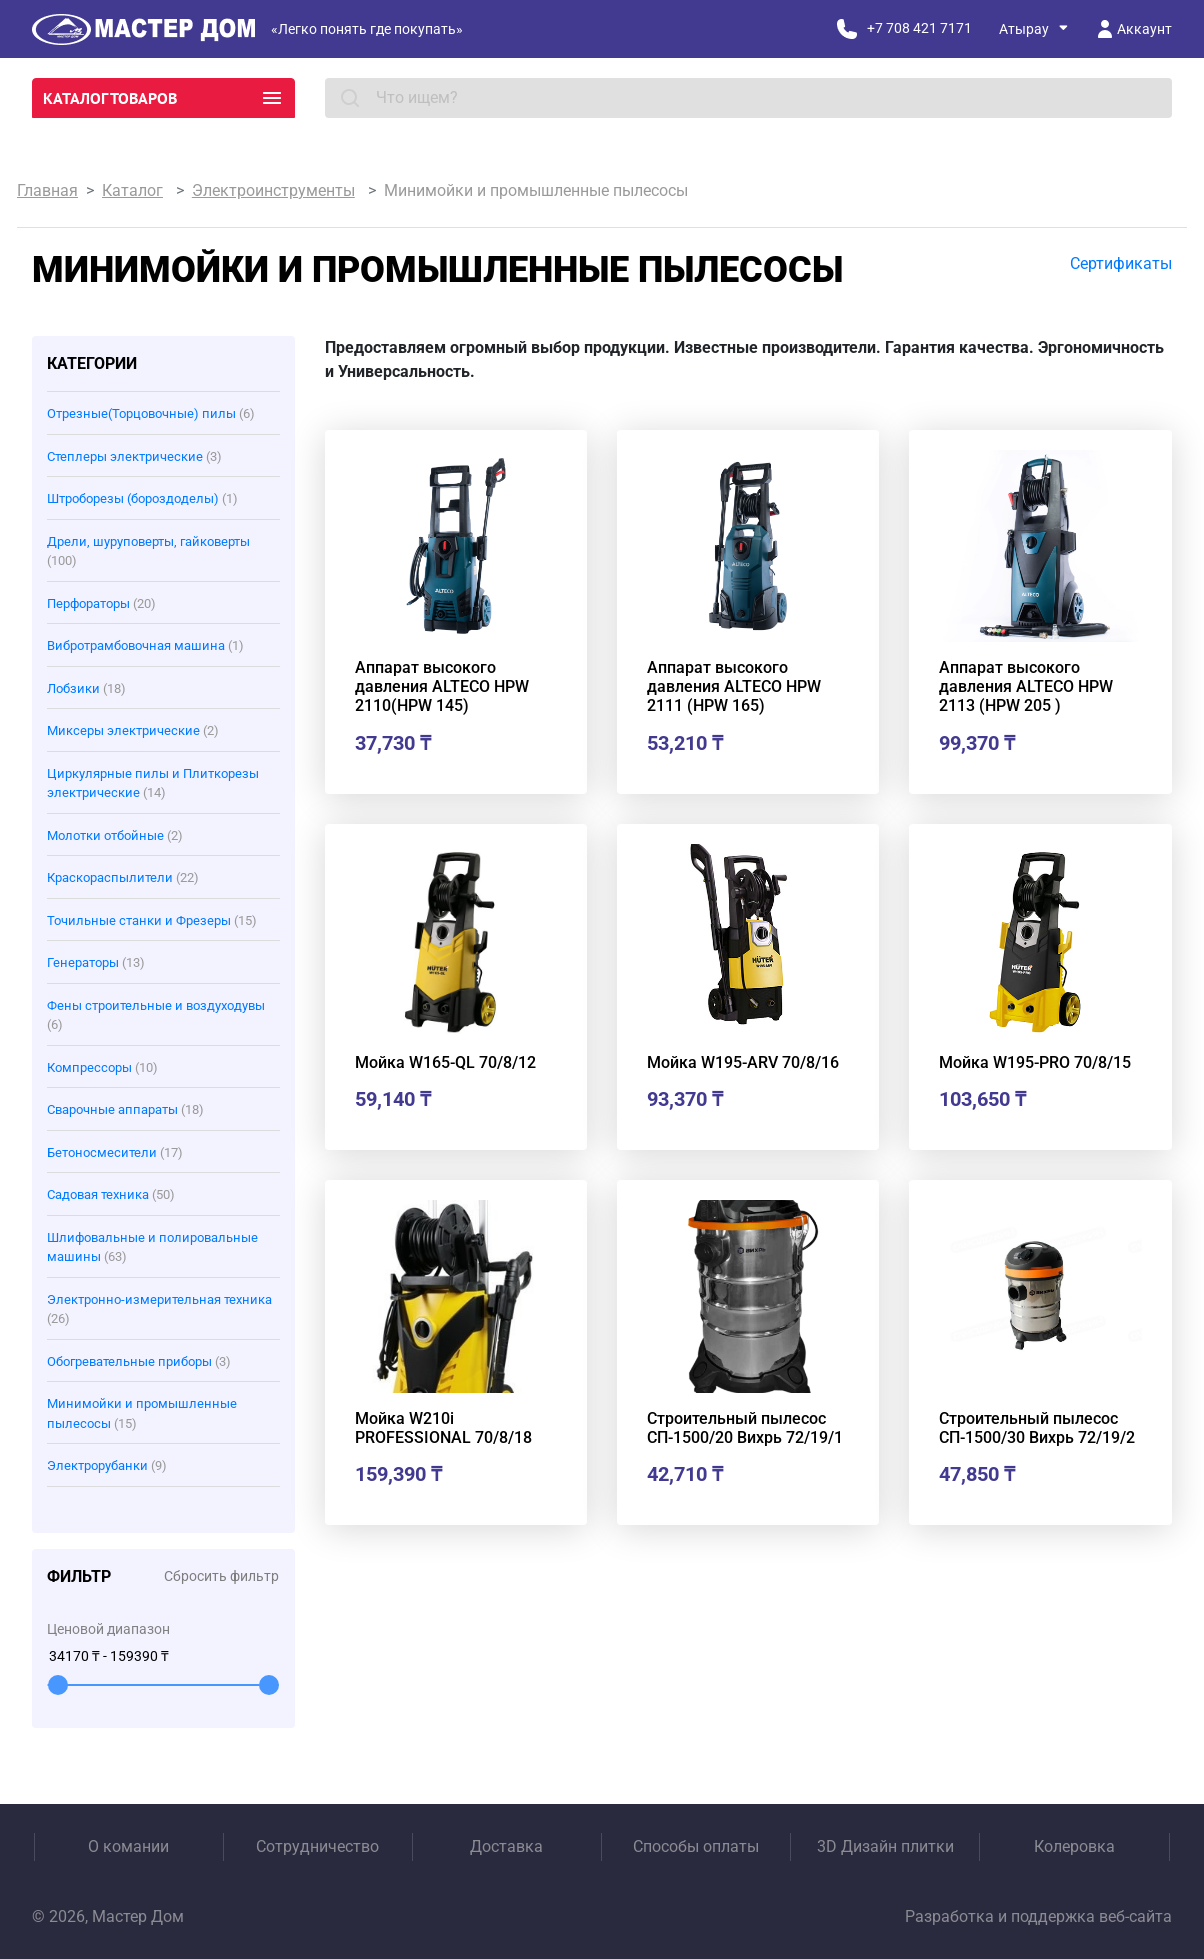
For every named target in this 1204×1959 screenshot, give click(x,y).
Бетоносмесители (115, 1152)
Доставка (506, 1846)
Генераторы (96, 962)
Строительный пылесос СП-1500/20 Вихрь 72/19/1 (745, 1428)
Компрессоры (102, 1067)
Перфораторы (101, 603)
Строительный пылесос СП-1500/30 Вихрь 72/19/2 (1037, 1428)
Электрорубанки (107, 1465)
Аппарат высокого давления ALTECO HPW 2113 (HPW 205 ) (1026, 686)
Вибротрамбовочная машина (145, 645)
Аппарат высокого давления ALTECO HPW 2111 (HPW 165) (734, 686)
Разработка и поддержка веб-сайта (1038, 1916)
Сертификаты (1121, 263)
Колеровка (1074, 1846)
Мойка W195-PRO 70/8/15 (1035, 1062)
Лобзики (86, 688)
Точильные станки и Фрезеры (152, 920)
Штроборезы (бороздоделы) (142, 498)
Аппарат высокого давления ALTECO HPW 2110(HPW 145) (442, 686)
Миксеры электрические (133, 730)
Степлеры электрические (134, 456)
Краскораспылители (123, 877)
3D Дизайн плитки (885, 1846)
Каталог (132, 190)
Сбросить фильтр (221, 1576)
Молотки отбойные (115, 835)
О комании (128, 1846)
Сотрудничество (317, 1846)
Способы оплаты (696, 1846)
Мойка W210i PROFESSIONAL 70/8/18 (443, 1428)
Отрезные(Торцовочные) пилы (151, 413)
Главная (47, 190)
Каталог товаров (163, 98)
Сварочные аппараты (125, 1109)
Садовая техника (111, 1194)
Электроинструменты (273, 190)
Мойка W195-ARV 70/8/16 (743, 1062)
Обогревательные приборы (139, 1361)
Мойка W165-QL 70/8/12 (445, 1062)
